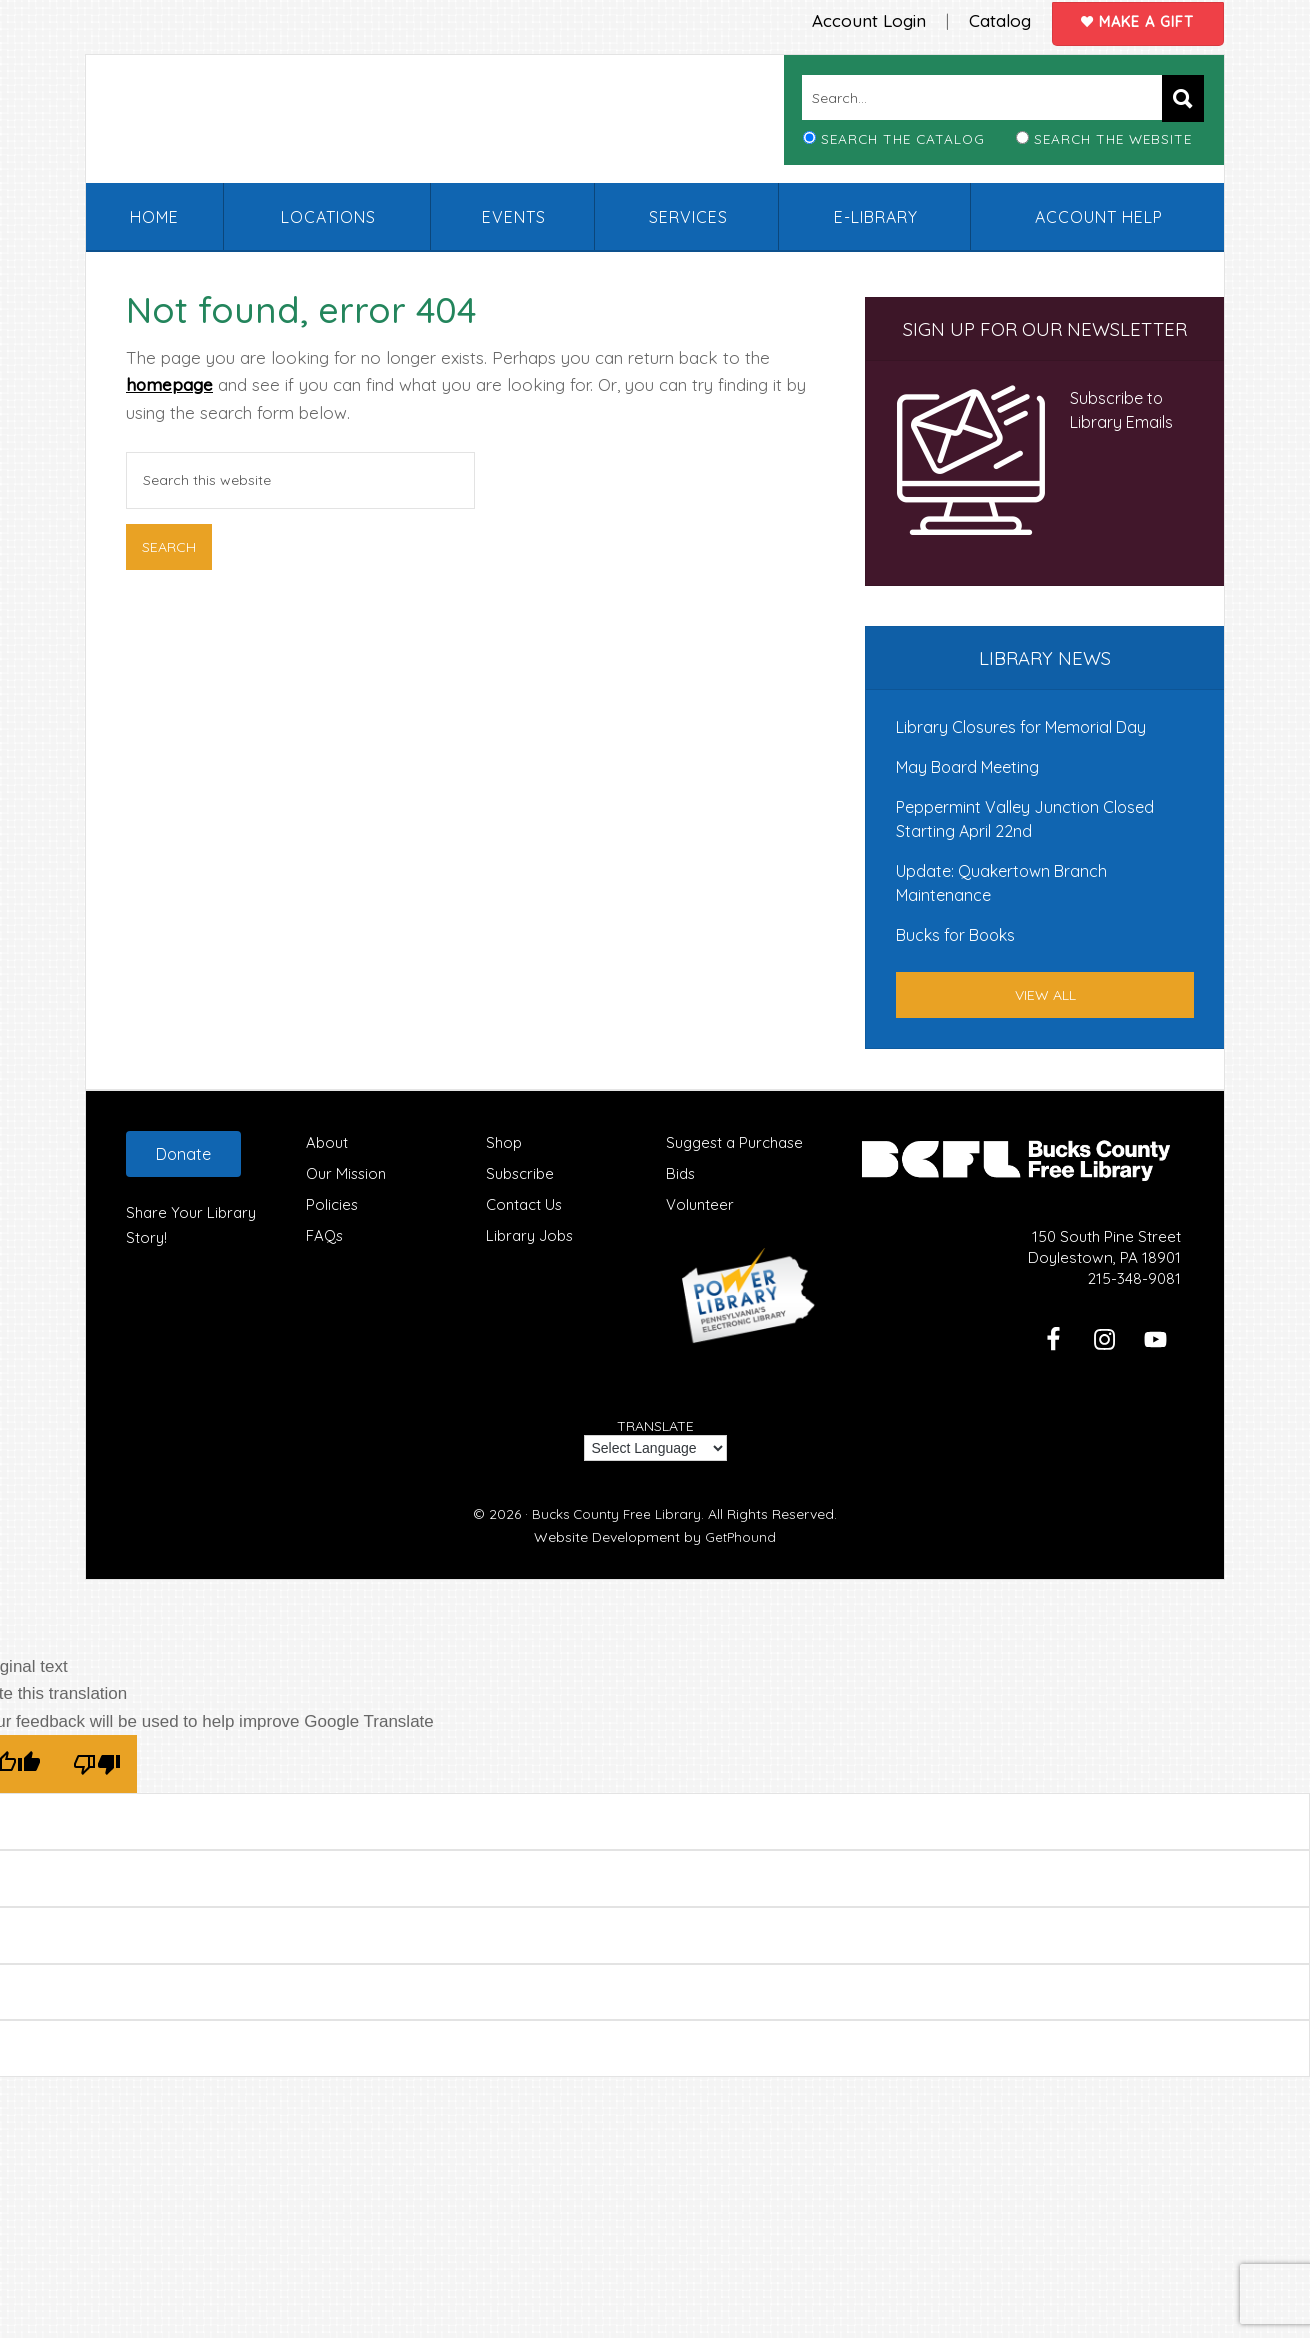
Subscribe (520, 1172)
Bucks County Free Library (339, 124)
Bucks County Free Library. (618, 1513)
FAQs (325, 1234)
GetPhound (741, 1536)
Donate (183, 1153)
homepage (169, 383)
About (327, 1141)
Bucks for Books (955, 934)
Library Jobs (530, 1234)
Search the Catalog (903, 137)
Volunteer (700, 1203)
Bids (681, 1172)
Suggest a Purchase (736, 1141)
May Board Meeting (967, 766)
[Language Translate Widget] (655, 1447)
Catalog (988, 19)
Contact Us (525, 1203)
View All (1045, 994)
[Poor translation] (97, 1763)
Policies (332, 1203)
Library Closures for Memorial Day (1021, 726)
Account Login (854, 19)
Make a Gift (1134, 20)
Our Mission (347, 1172)
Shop (504, 1141)
